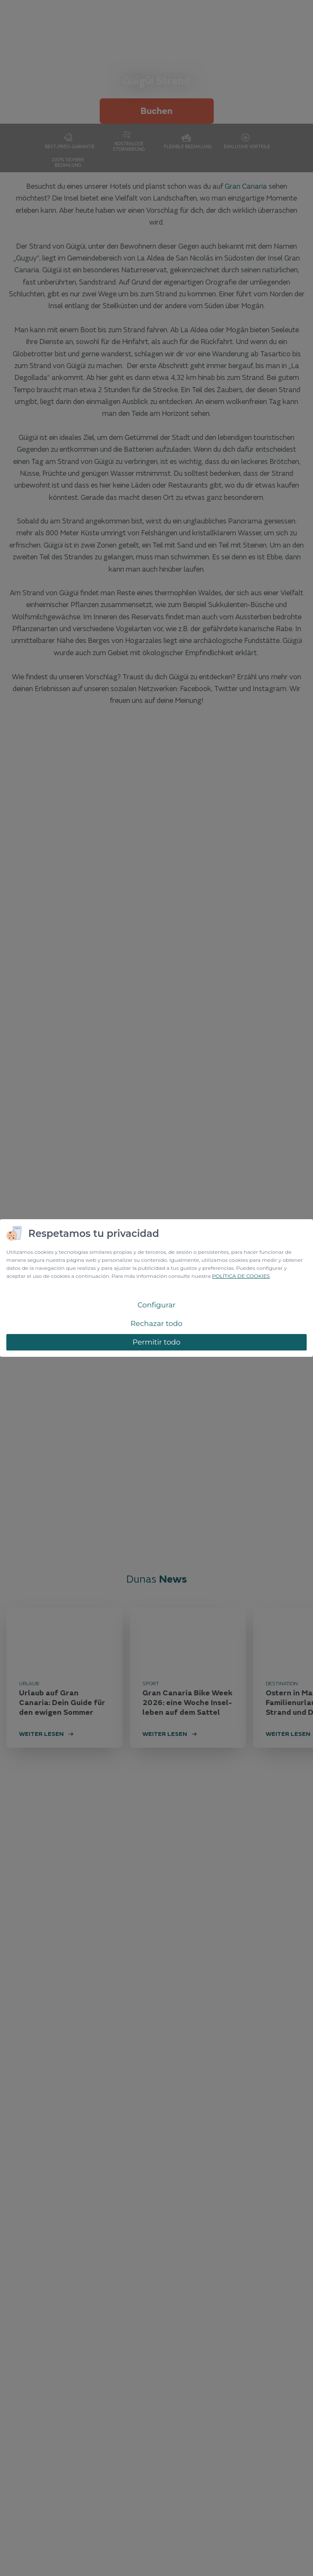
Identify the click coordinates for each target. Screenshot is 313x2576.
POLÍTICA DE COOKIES (241, 1276)
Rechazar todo (156, 1323)
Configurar (156, 1305)
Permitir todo (157, 1342)
